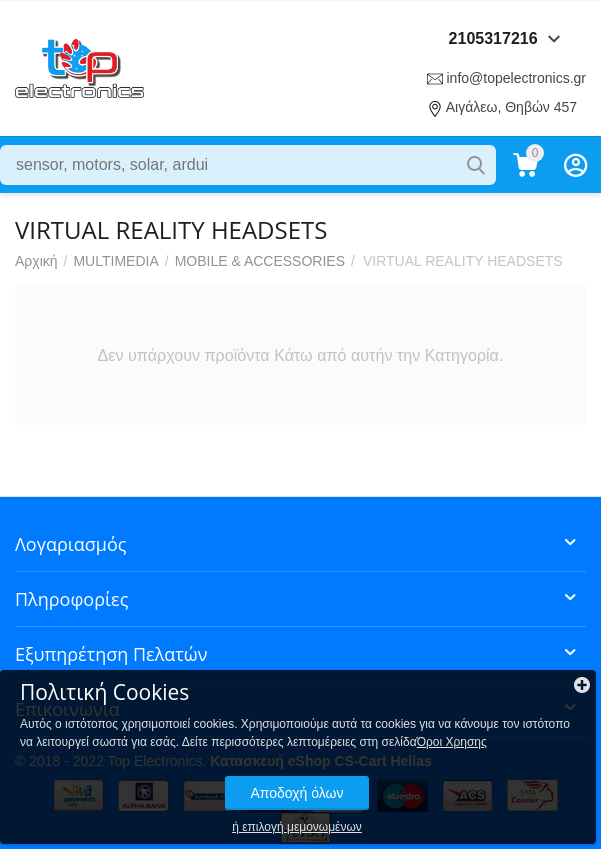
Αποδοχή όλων (296, 793)
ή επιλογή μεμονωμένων (297, 827)
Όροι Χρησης (452, 742)
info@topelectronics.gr (516, 78)
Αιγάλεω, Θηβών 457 (511, 107)
